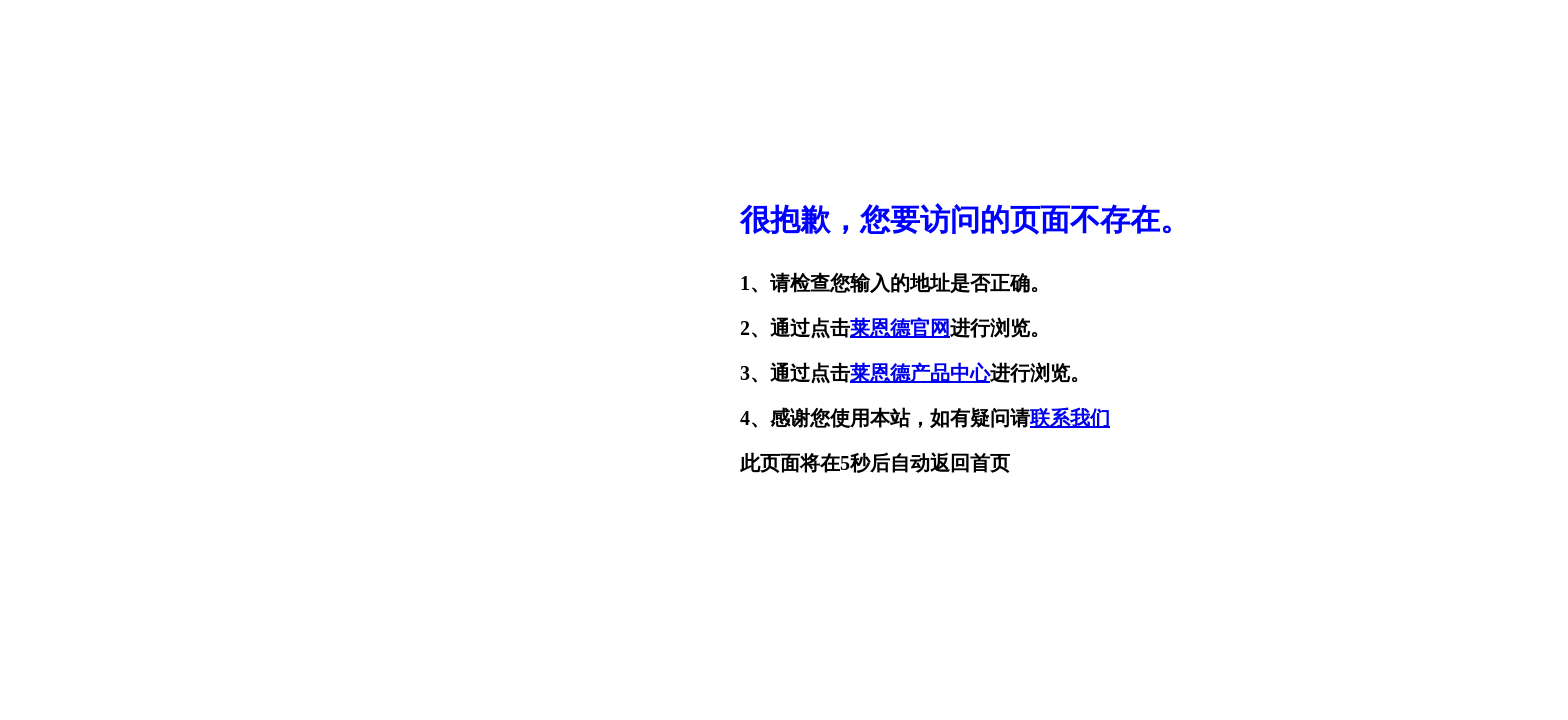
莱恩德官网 (900, 328)
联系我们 (1070, 418)
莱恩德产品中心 (920, 373)
